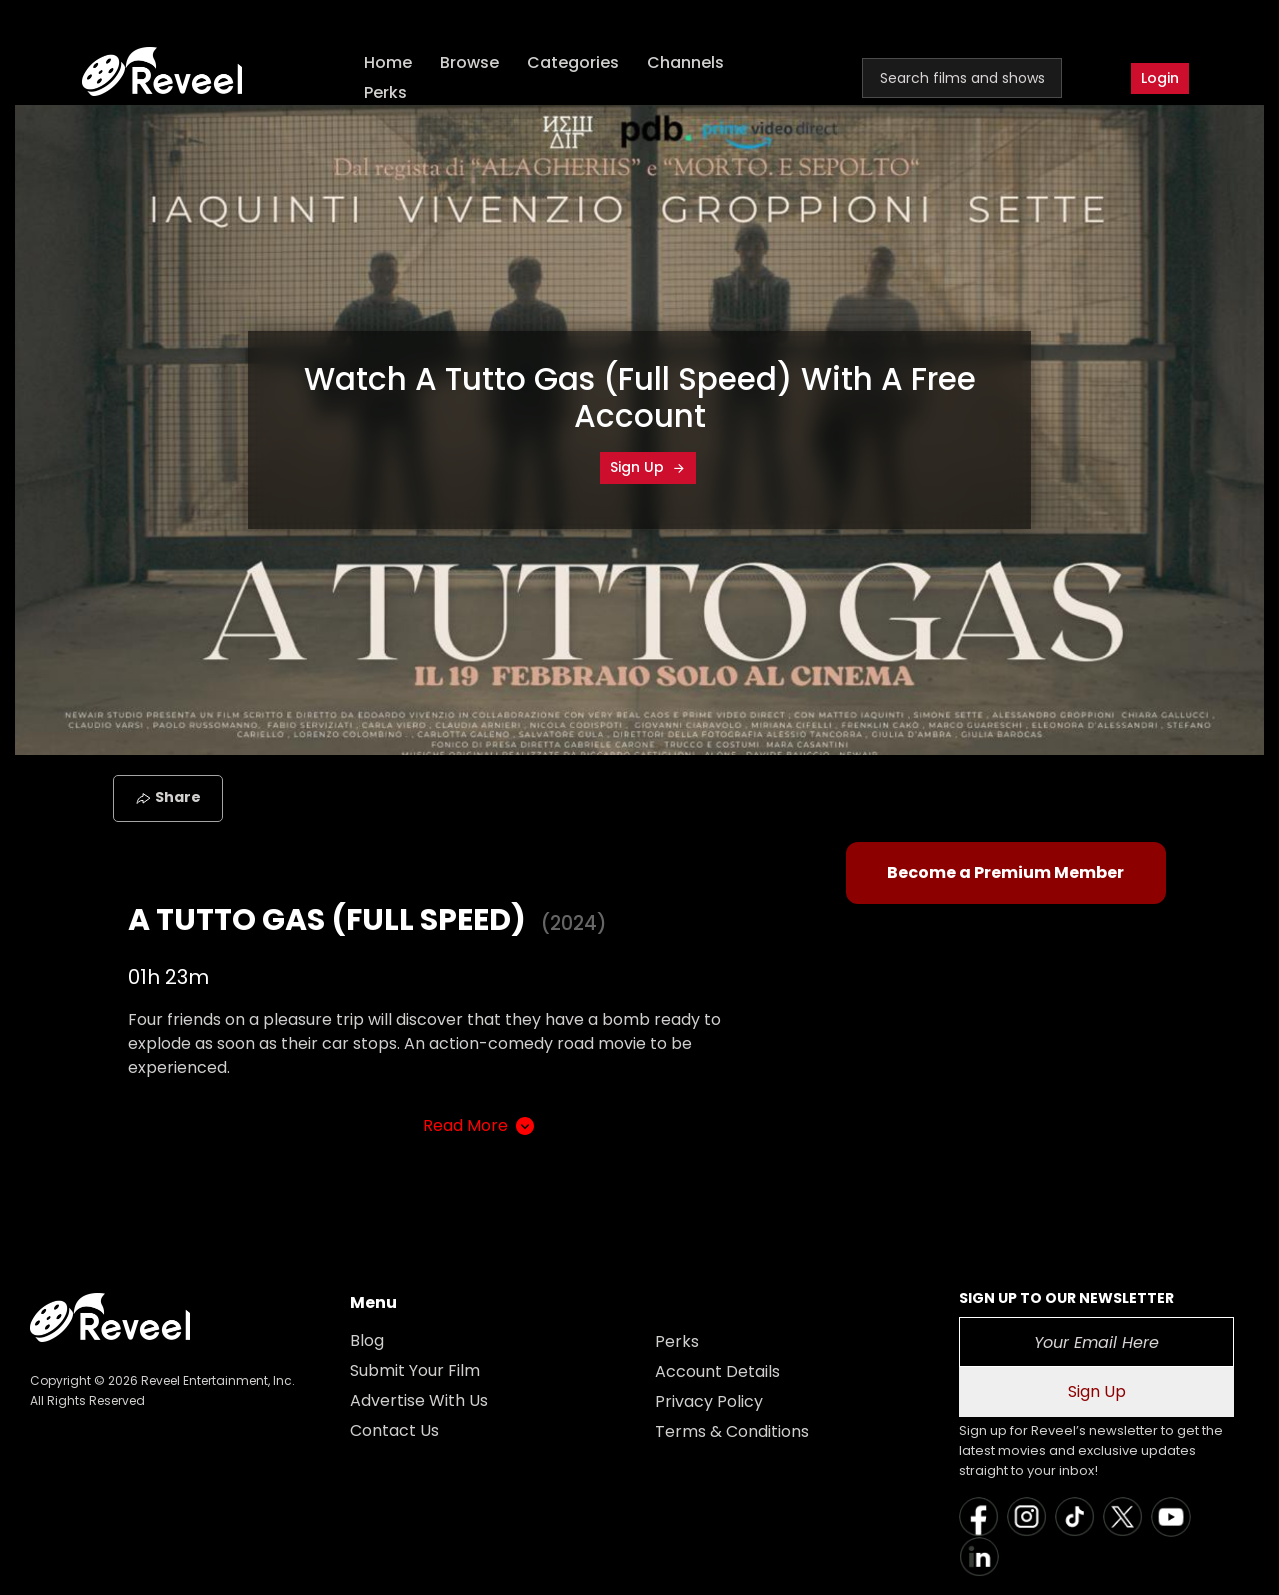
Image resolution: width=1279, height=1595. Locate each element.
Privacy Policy (709, 1401)
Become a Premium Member (1005, 872)
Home (388, 62)
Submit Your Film (415, 1370)
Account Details (717, 1371)
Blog (367, 1340)
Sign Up (648, 467)
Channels (685, 62)
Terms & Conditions (732, 1431)
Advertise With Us (419, 1400)
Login (1160, 78)
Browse (469, 62)
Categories (573, 62)
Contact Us (394, 1430)
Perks (385, 92)
